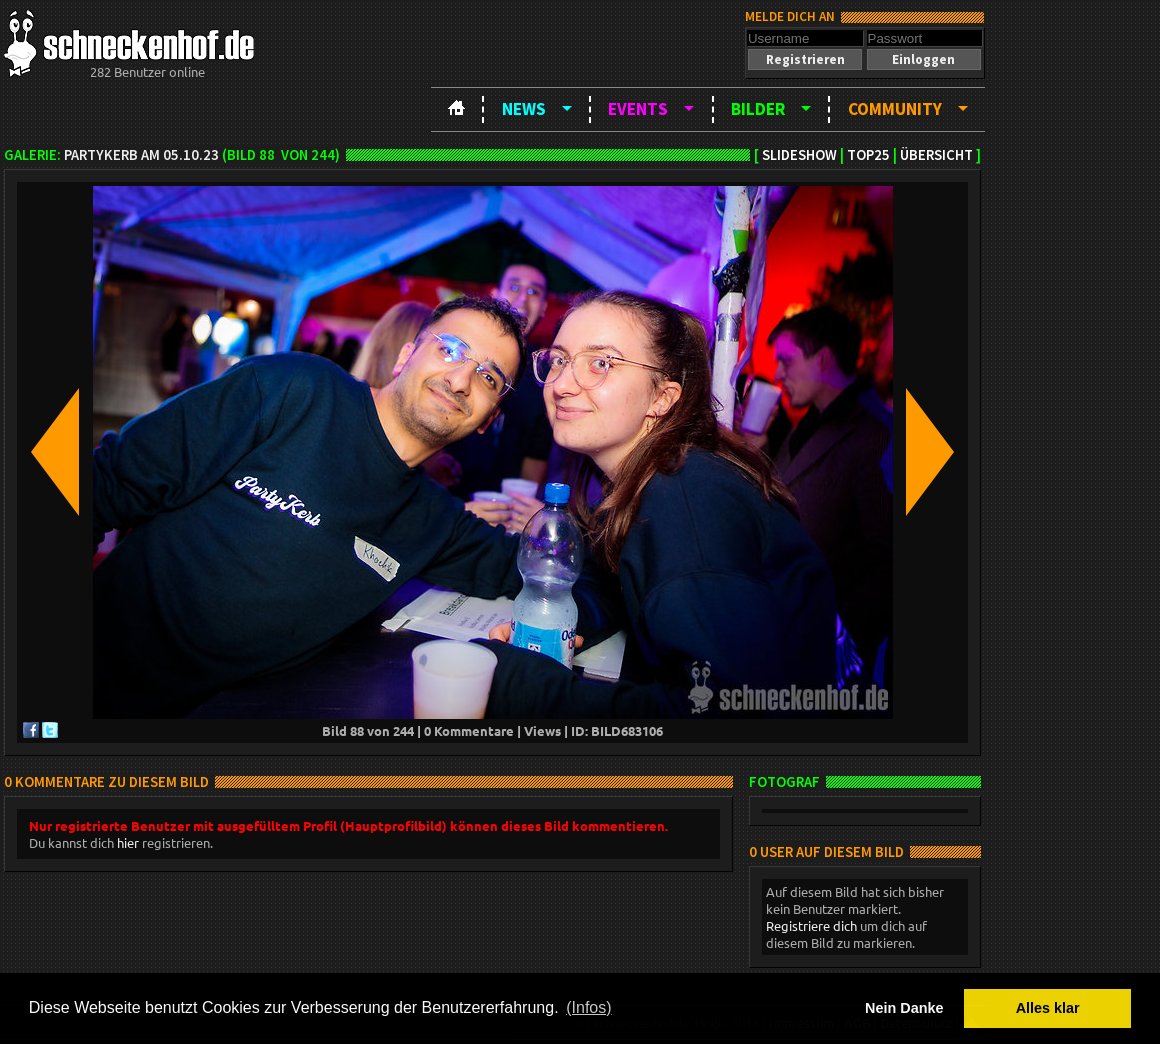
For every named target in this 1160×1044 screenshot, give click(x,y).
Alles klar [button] (1048, 1008)
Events (638, 109)
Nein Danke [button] (904, 1008)
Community (895, 109)
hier (128, 842)
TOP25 (868, 155)
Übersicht (936, 155)
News (524, 109)
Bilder (758, 109)
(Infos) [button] (588, 1007)
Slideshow (799, 155)
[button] (805, 59)
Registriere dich (811, 925)
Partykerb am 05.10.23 (141, 155)
